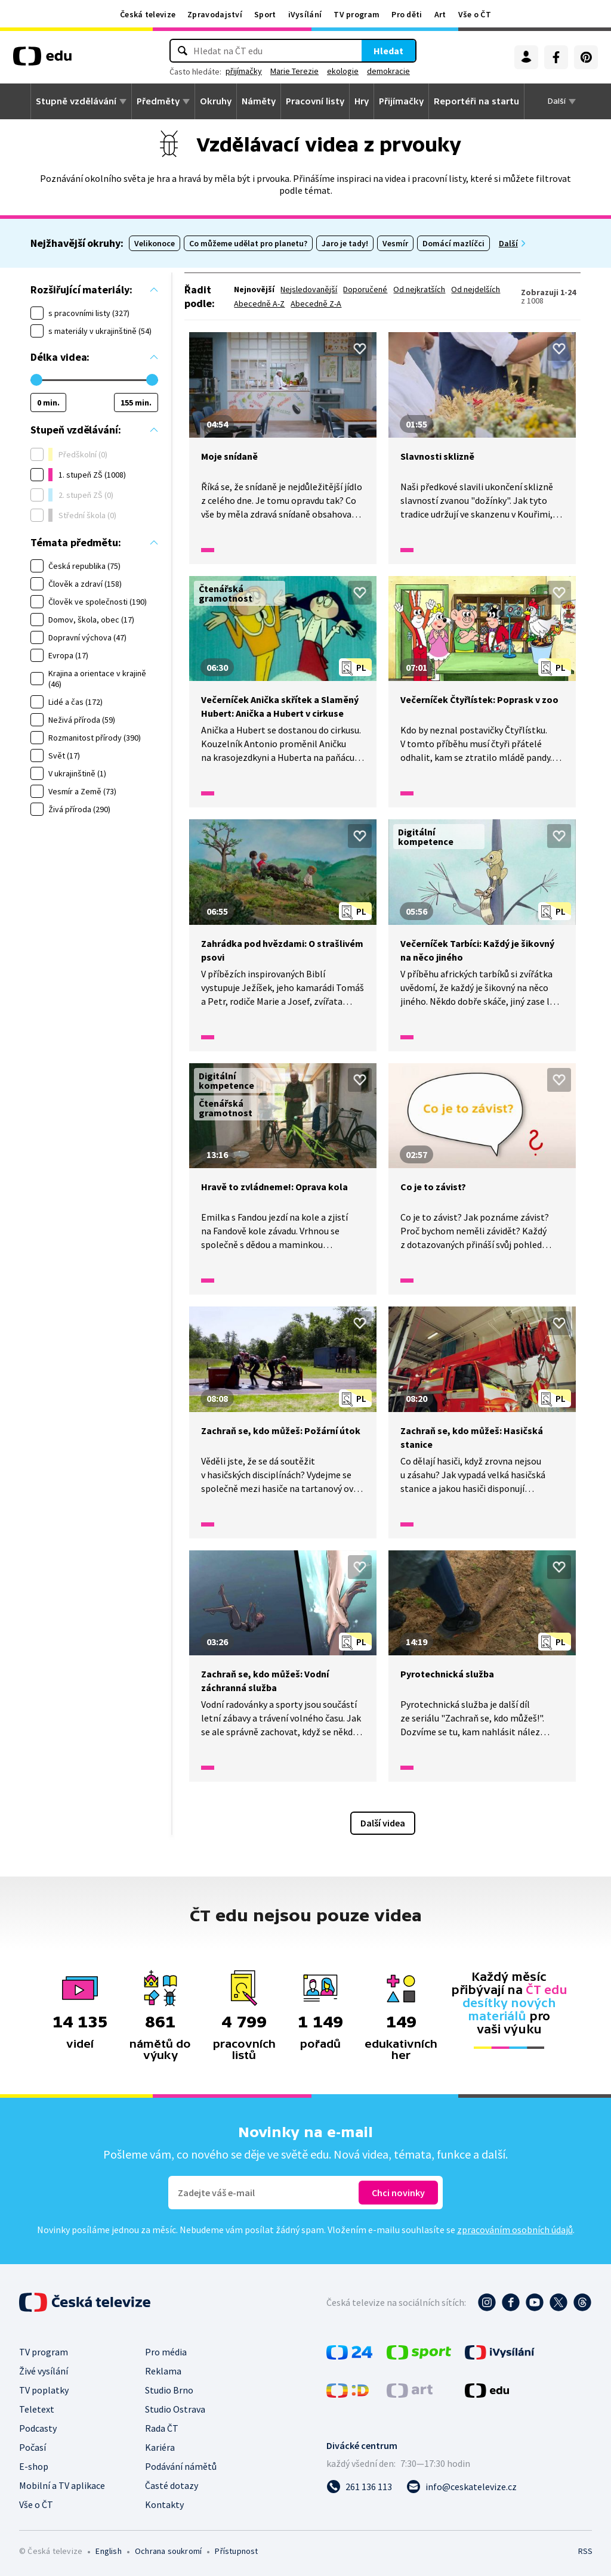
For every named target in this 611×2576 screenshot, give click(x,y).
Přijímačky (401, 101)
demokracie (388, 71)
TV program (356, 14)
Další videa (382, 1823)
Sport (265, 14)
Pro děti (406, 14)
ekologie (343, 71)
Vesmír (395, 243)
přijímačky (244, 71)
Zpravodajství (214, 14)
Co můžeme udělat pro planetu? (248, 243)
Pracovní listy (315, 101)
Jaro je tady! (345, 243)
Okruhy (216, 101)
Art (440, 14)
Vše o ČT (474, 14)
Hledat (388, 51)
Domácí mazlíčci (453, 243)
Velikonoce (154, 243)
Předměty (158, 101)
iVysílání (305, 14)
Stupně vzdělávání (76, 101)
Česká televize (147, 14)
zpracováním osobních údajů (515, 2230)
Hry (361, 101)
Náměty (259, 101)
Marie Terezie (294, 71)
